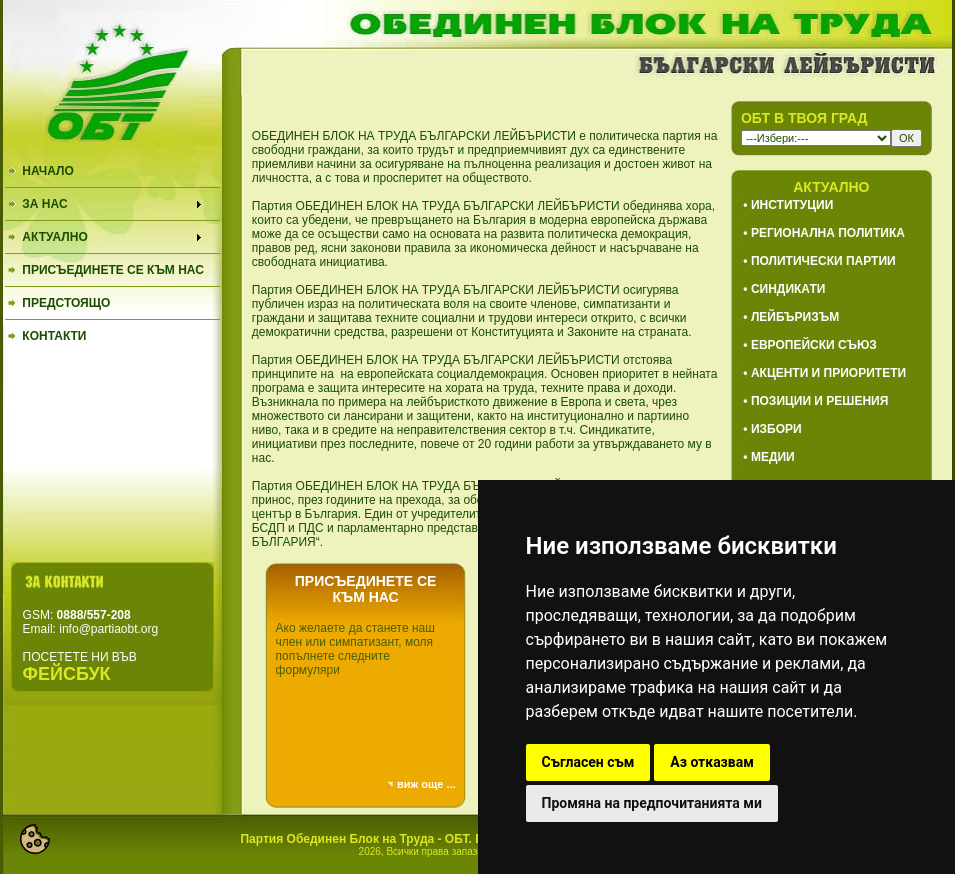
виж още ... (426, 784)
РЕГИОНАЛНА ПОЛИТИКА (828, 233)
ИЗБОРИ (776, 429)
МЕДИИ (773, 457)
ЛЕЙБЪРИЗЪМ (795, 317)
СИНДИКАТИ (788, 289)
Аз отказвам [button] (712, 762)
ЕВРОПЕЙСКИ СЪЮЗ (814, 345)
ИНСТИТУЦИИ (792, 205)
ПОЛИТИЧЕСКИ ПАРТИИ (823, 261)
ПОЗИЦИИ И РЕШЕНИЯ (819, 401)
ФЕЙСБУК (67, 674)
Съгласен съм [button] (588, 762)
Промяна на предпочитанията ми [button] (652, 803)
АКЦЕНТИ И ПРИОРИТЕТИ (828, 373)
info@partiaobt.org (108, 629)
